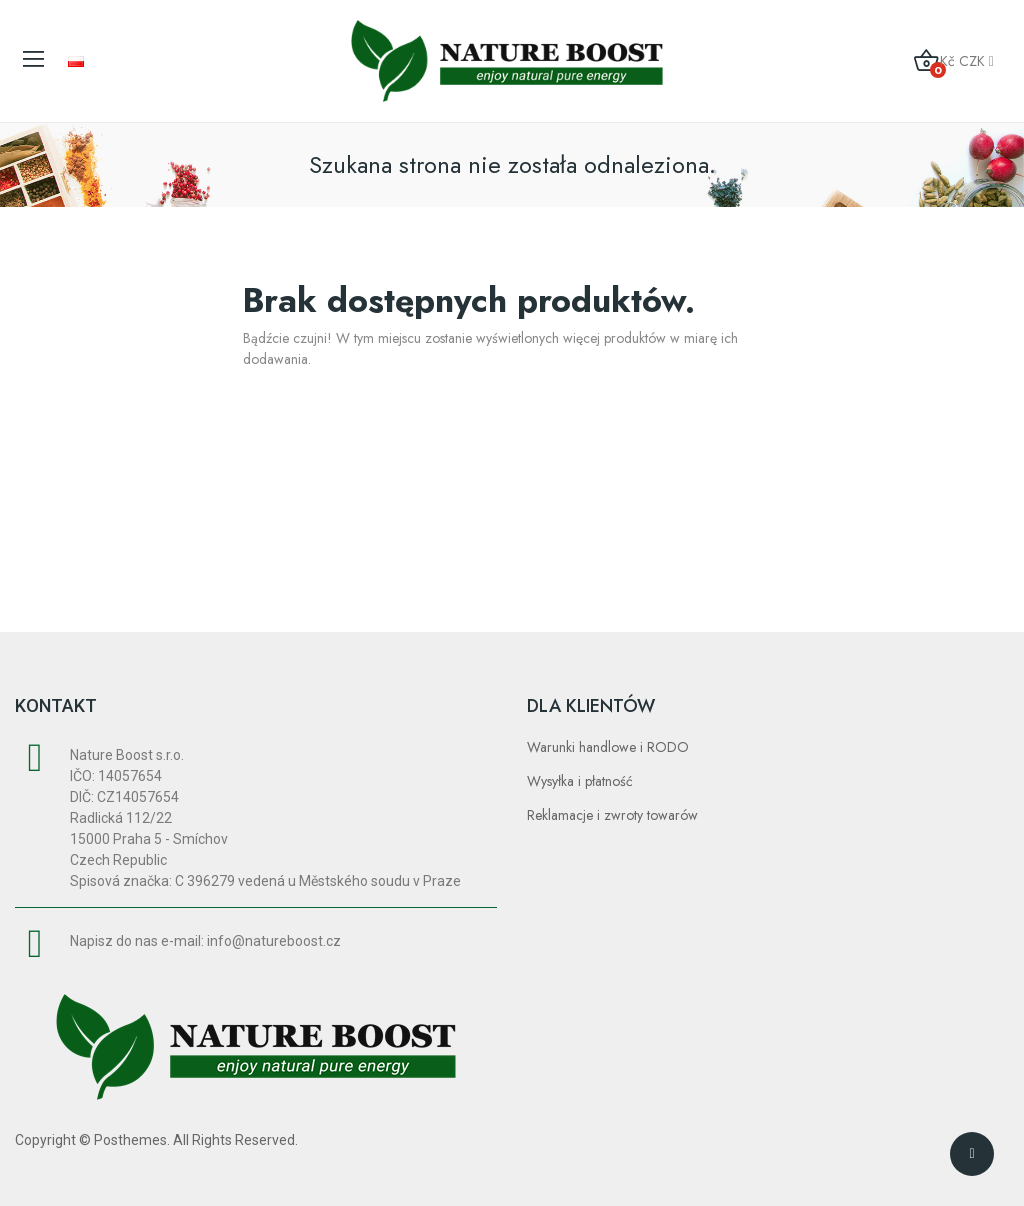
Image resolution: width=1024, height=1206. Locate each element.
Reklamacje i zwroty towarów (612, 815)
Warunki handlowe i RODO (608, 747)
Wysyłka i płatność (580, 781)
